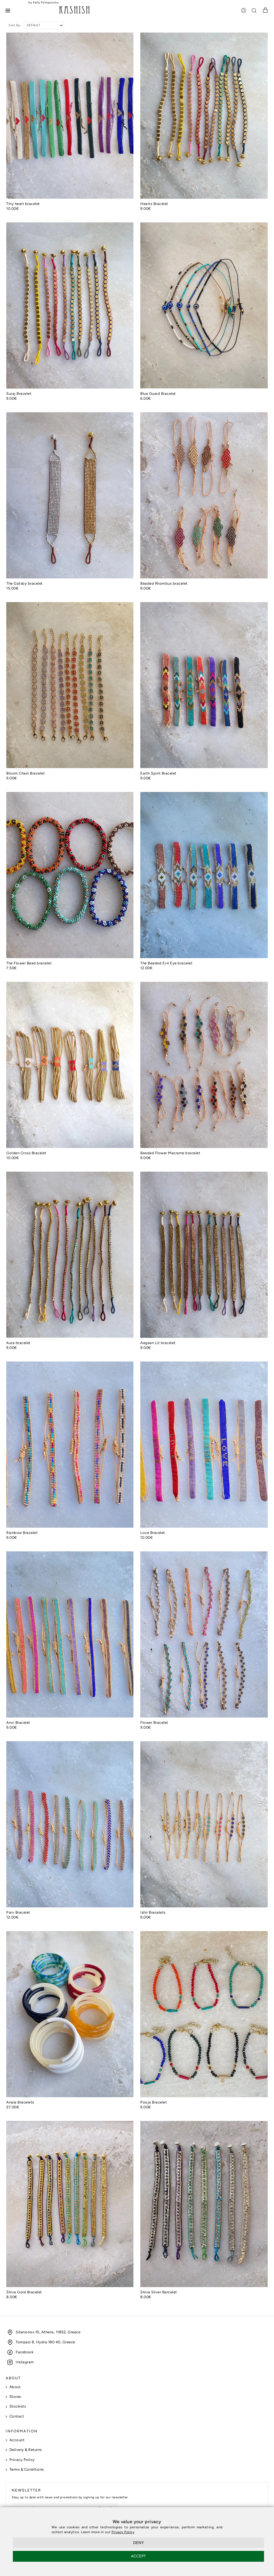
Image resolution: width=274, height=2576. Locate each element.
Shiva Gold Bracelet (24, 2292)
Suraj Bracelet (18, 393)
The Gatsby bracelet (24, 583)
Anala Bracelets (20, 2102)
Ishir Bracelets (153, 1912)
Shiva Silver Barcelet (158, 2292)
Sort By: (15, 25)
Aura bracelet (18, 1343)
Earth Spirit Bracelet (158, 773)
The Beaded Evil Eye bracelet (166, 963)
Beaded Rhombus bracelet (164, 583)
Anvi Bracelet (18, 1722)
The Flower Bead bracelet (29, 963)
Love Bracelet (152, 1533)
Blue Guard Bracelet (158, 393)
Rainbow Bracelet (22, 1533)
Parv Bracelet (18, 1912)
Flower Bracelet (154, 1722)
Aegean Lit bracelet (158, 1343)
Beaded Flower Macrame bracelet (170, 1153)
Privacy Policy (122, 2532)
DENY (138, 2542)
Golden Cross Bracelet (26, 1153)
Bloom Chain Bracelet (25, 773)
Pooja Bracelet (153, 2102)
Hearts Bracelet (154, 204)
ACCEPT (138, 2556)
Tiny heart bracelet (23, 204)
